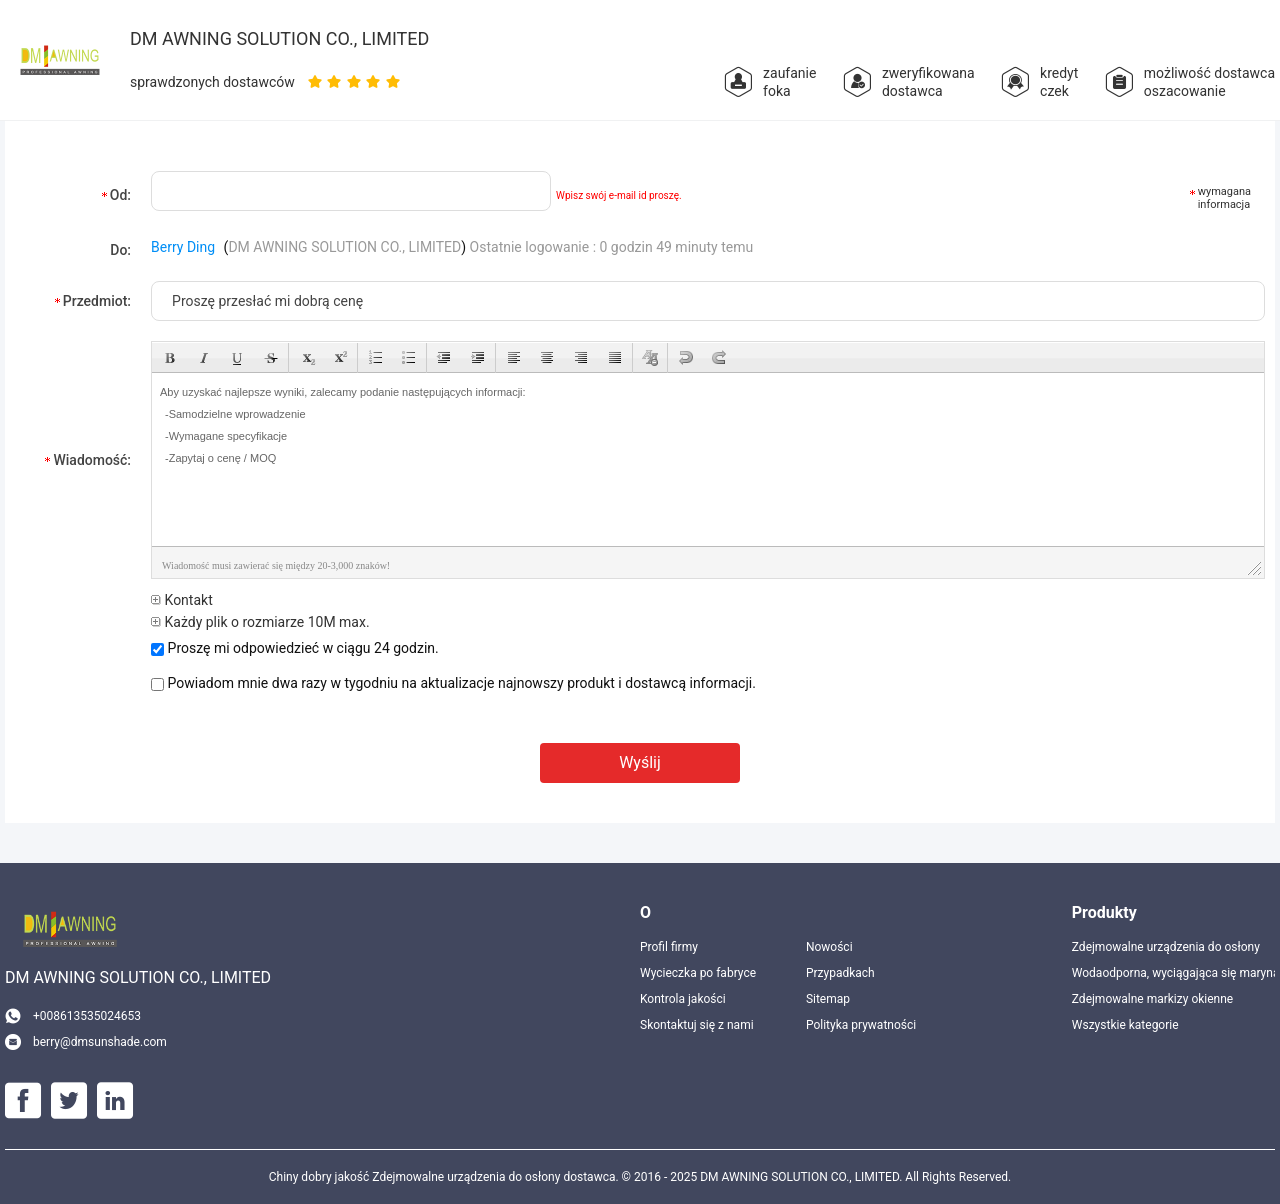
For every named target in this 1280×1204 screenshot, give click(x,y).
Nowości (829, 947)
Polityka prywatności (861, 1025)
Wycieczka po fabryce (698, 973)
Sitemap (828, 999)
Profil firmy (669, 947)
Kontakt (182, 600)
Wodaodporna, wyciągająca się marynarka (1173, 973)
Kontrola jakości (683, 999)
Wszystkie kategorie (1125, 1025)
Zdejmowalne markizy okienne (1152, 999)
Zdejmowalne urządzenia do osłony (1166, 947)
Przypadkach (840, 973)
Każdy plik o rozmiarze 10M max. (260, 622)
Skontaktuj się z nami (697, 1025)
